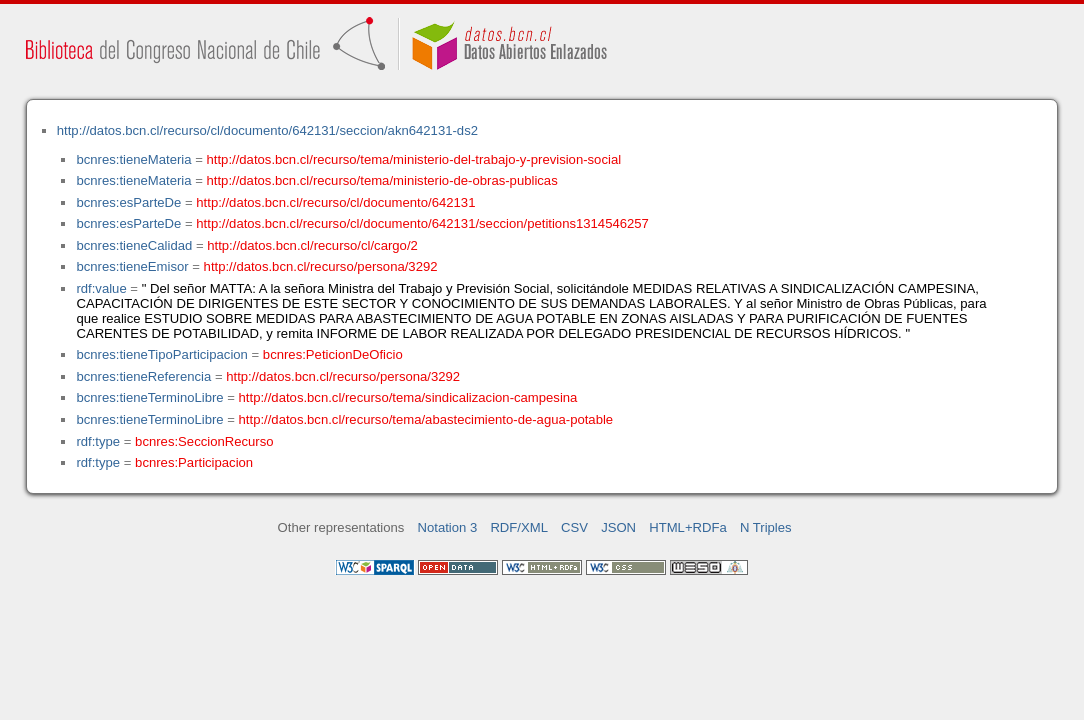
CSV (574, 527)
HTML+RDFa (688, 527)
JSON (618, 527)
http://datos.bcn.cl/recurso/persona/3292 (321, 266)
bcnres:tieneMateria (133, 159)
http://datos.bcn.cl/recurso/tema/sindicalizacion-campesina (408, 397)
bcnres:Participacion (194, 462)
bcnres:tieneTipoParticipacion (161, 354)
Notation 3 (448, 527)
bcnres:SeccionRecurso (204, 441)
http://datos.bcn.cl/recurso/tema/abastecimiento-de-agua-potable (426, 419)
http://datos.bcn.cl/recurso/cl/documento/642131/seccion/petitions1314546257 (422, 223)
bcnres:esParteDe (128, 202)
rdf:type (98, 441)
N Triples (766, 527)
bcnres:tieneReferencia (143, 376)
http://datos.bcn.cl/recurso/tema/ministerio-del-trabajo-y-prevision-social (414, 159)
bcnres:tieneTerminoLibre (149, 397)
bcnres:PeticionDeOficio (333, 354)
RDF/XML (519, 527)
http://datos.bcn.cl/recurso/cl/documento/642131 (335, 202)
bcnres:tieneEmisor (132, 266)
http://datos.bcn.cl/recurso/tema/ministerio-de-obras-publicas (382, 180)
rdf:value (101, 288)
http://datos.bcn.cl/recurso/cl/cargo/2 (312, 245)
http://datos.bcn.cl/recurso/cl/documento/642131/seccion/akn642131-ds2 (267, 130)
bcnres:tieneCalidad (134, 245)
